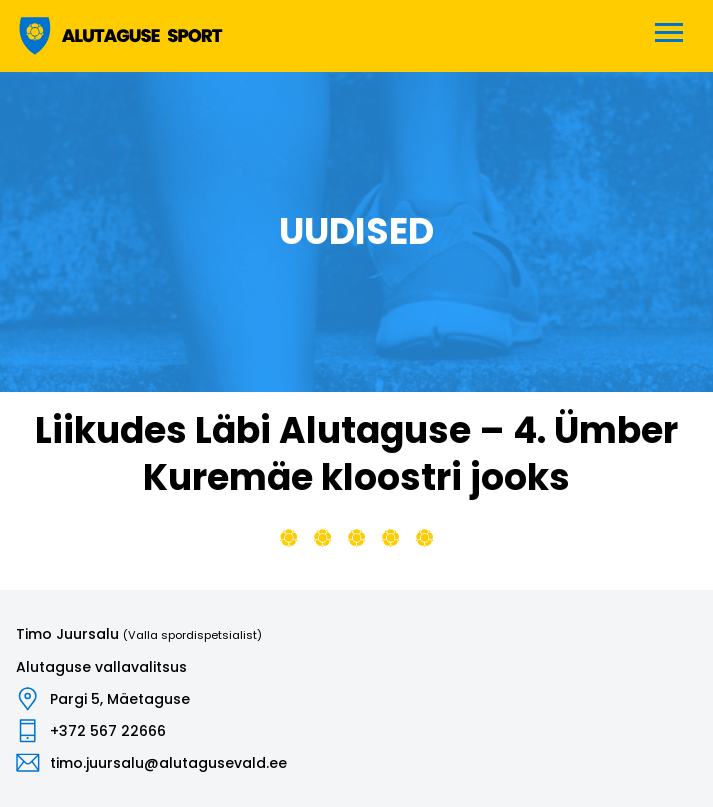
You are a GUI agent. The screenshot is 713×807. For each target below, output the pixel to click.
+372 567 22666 (108, 731)
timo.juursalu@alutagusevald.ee (168, 763)
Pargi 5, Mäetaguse (120, 699)
